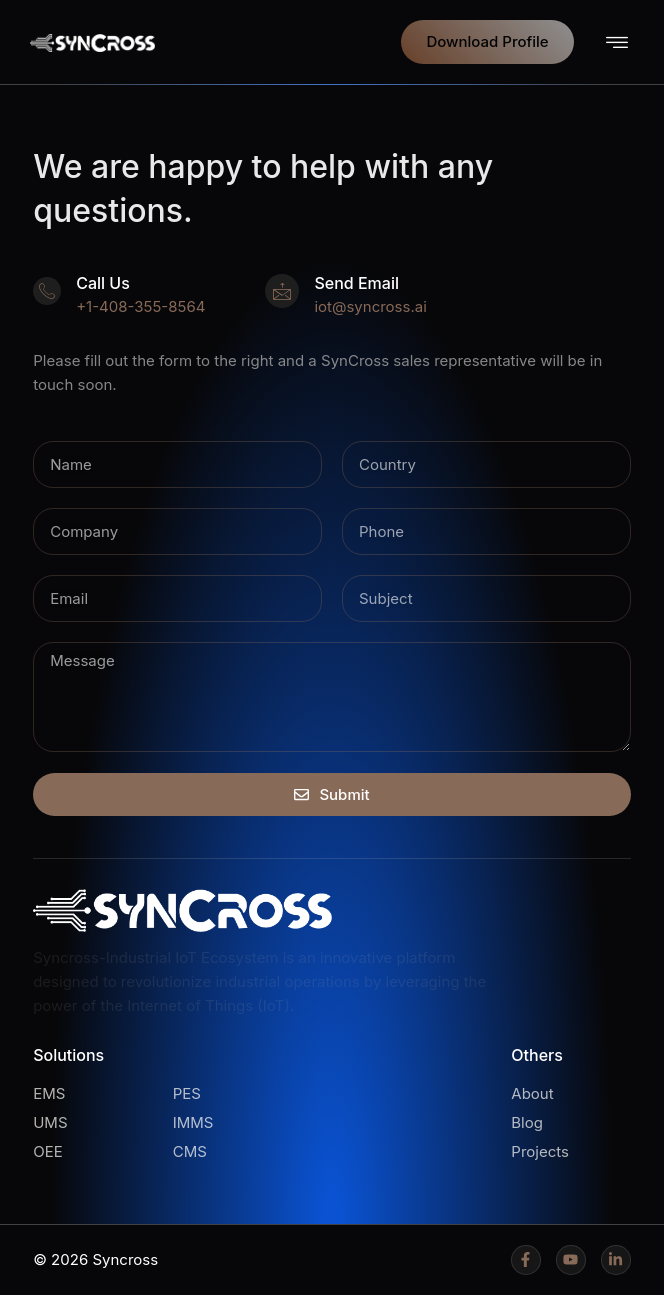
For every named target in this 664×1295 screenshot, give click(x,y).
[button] (617, 42)
